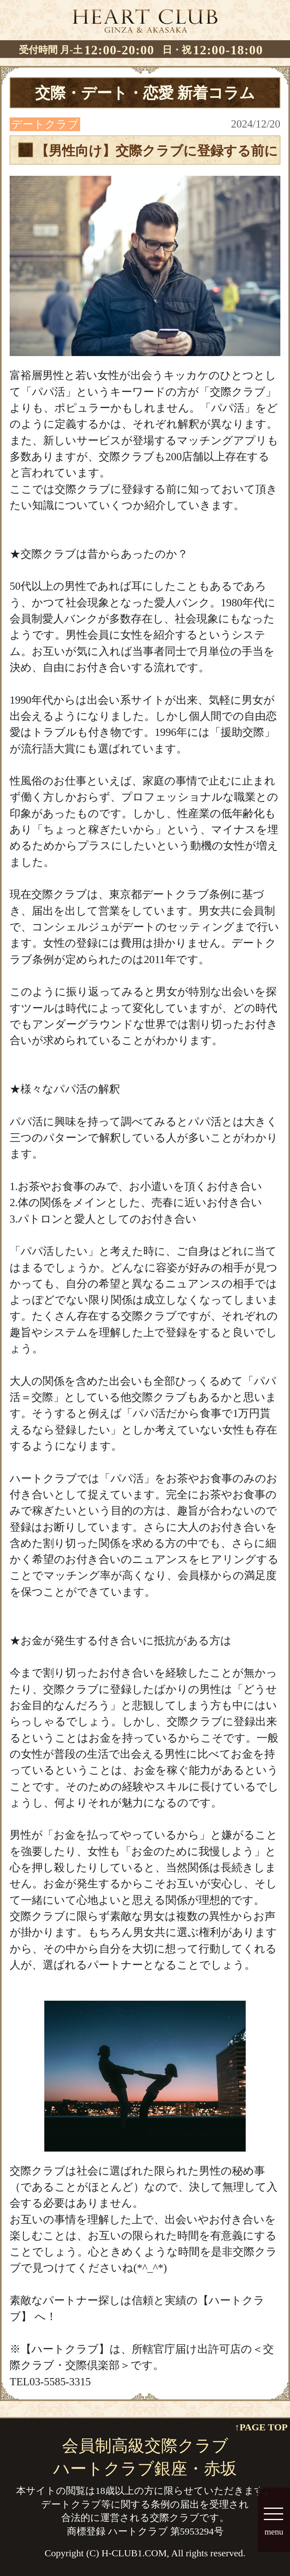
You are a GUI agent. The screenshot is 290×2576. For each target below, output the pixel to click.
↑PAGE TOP (261, 2427)
